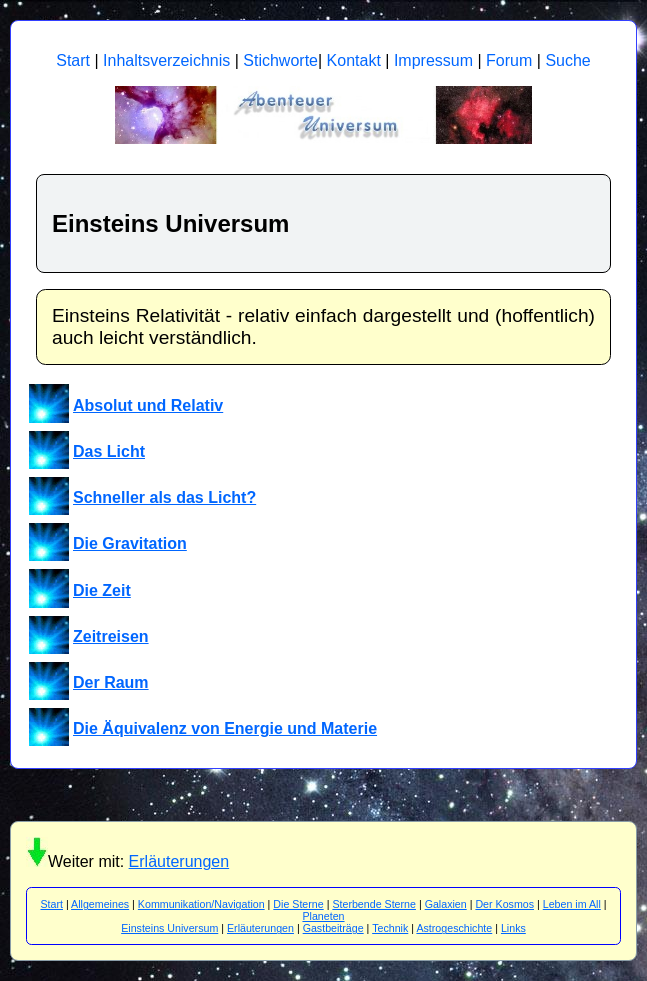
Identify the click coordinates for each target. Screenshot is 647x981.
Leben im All (572, 904)
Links (513, 928)
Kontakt (354, 60)
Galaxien (446, 904)
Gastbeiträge (333, 928)
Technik (390, 928)
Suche (567, 60)
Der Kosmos (504, 904)
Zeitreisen (111, 636)
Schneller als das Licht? (164, 497)
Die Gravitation (130, 543)
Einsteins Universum (169, 928)
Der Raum (111, 682)
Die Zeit (102, 590)
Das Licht (109, 451)
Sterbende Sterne (374, 904)
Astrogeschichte (454, 928)
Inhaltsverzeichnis (166, 60)
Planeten (323, 916)
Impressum (433, 60)
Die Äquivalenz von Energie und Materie (225, 728)
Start (73, 60)
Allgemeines (100, 904)
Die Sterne (298, 904)
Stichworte (280, 60)
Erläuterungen (179, 861)
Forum (509, 60)
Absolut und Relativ (148, 405)
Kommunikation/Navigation (201, 904)
